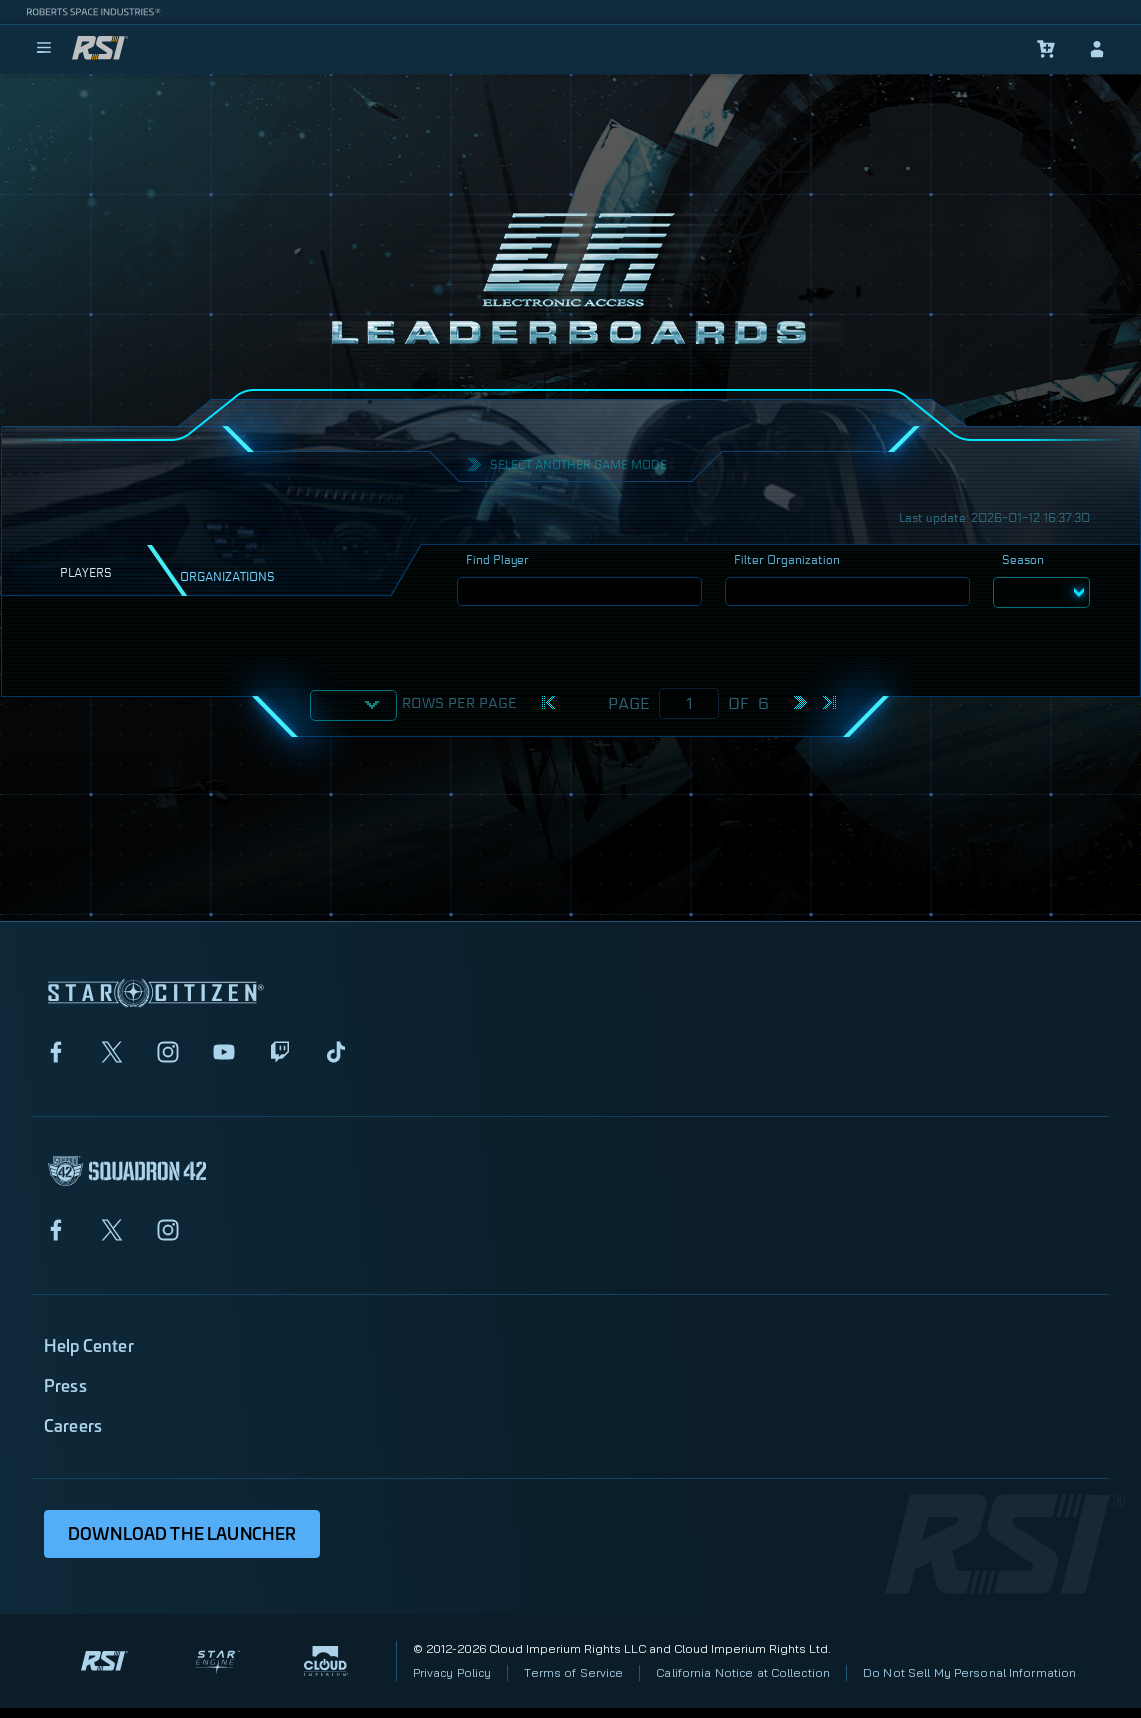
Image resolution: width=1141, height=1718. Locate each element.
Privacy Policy (452, 1672)
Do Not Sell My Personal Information (969, 1672)
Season (1023, 559)
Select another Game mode (578, 464)
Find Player (497, 559)
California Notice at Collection (743, 1672)
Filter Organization (787, 559)
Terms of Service (573, 1672)
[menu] (44, 49)
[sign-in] (1097, 49)
